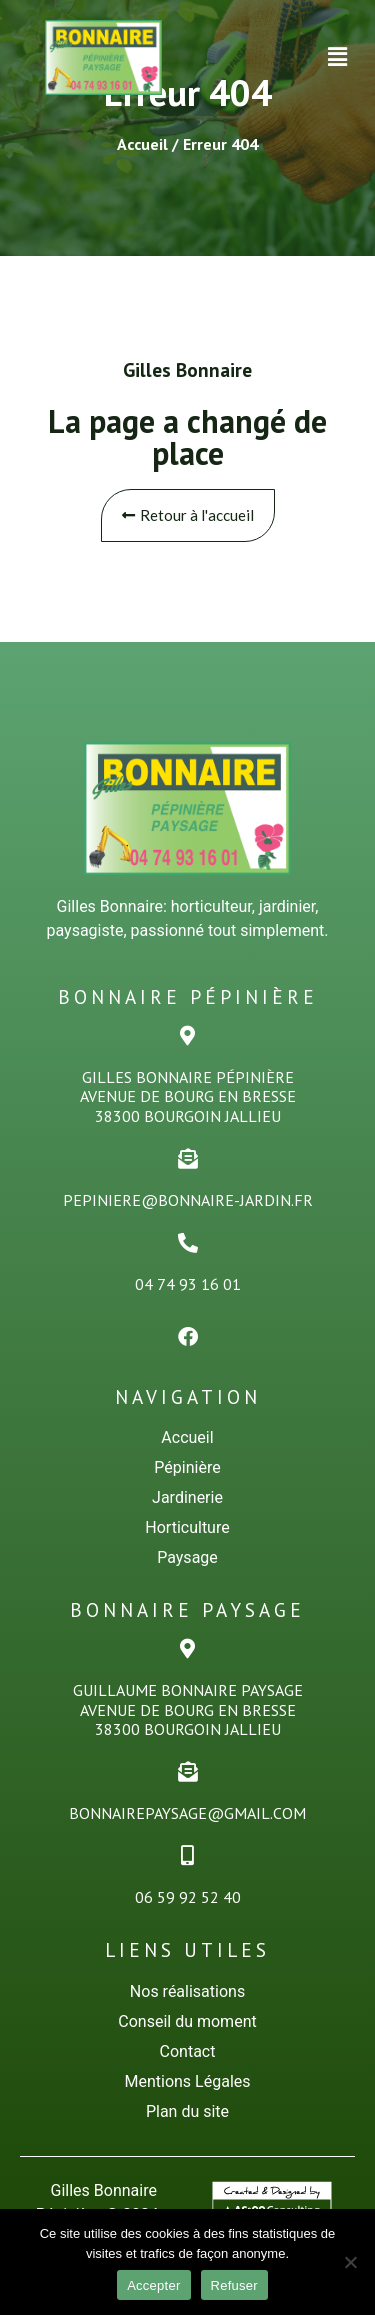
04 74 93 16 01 (188, 1284)
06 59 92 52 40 (188, 1897)
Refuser (234, 2285)
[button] (338, 57)
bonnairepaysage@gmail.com (187, 1813)
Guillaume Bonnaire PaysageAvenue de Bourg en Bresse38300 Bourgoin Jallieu (188, 1709)
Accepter (153, 2285)
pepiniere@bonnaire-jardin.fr (188, 1200)
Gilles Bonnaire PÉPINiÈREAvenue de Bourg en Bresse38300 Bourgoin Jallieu (188, 1096)
